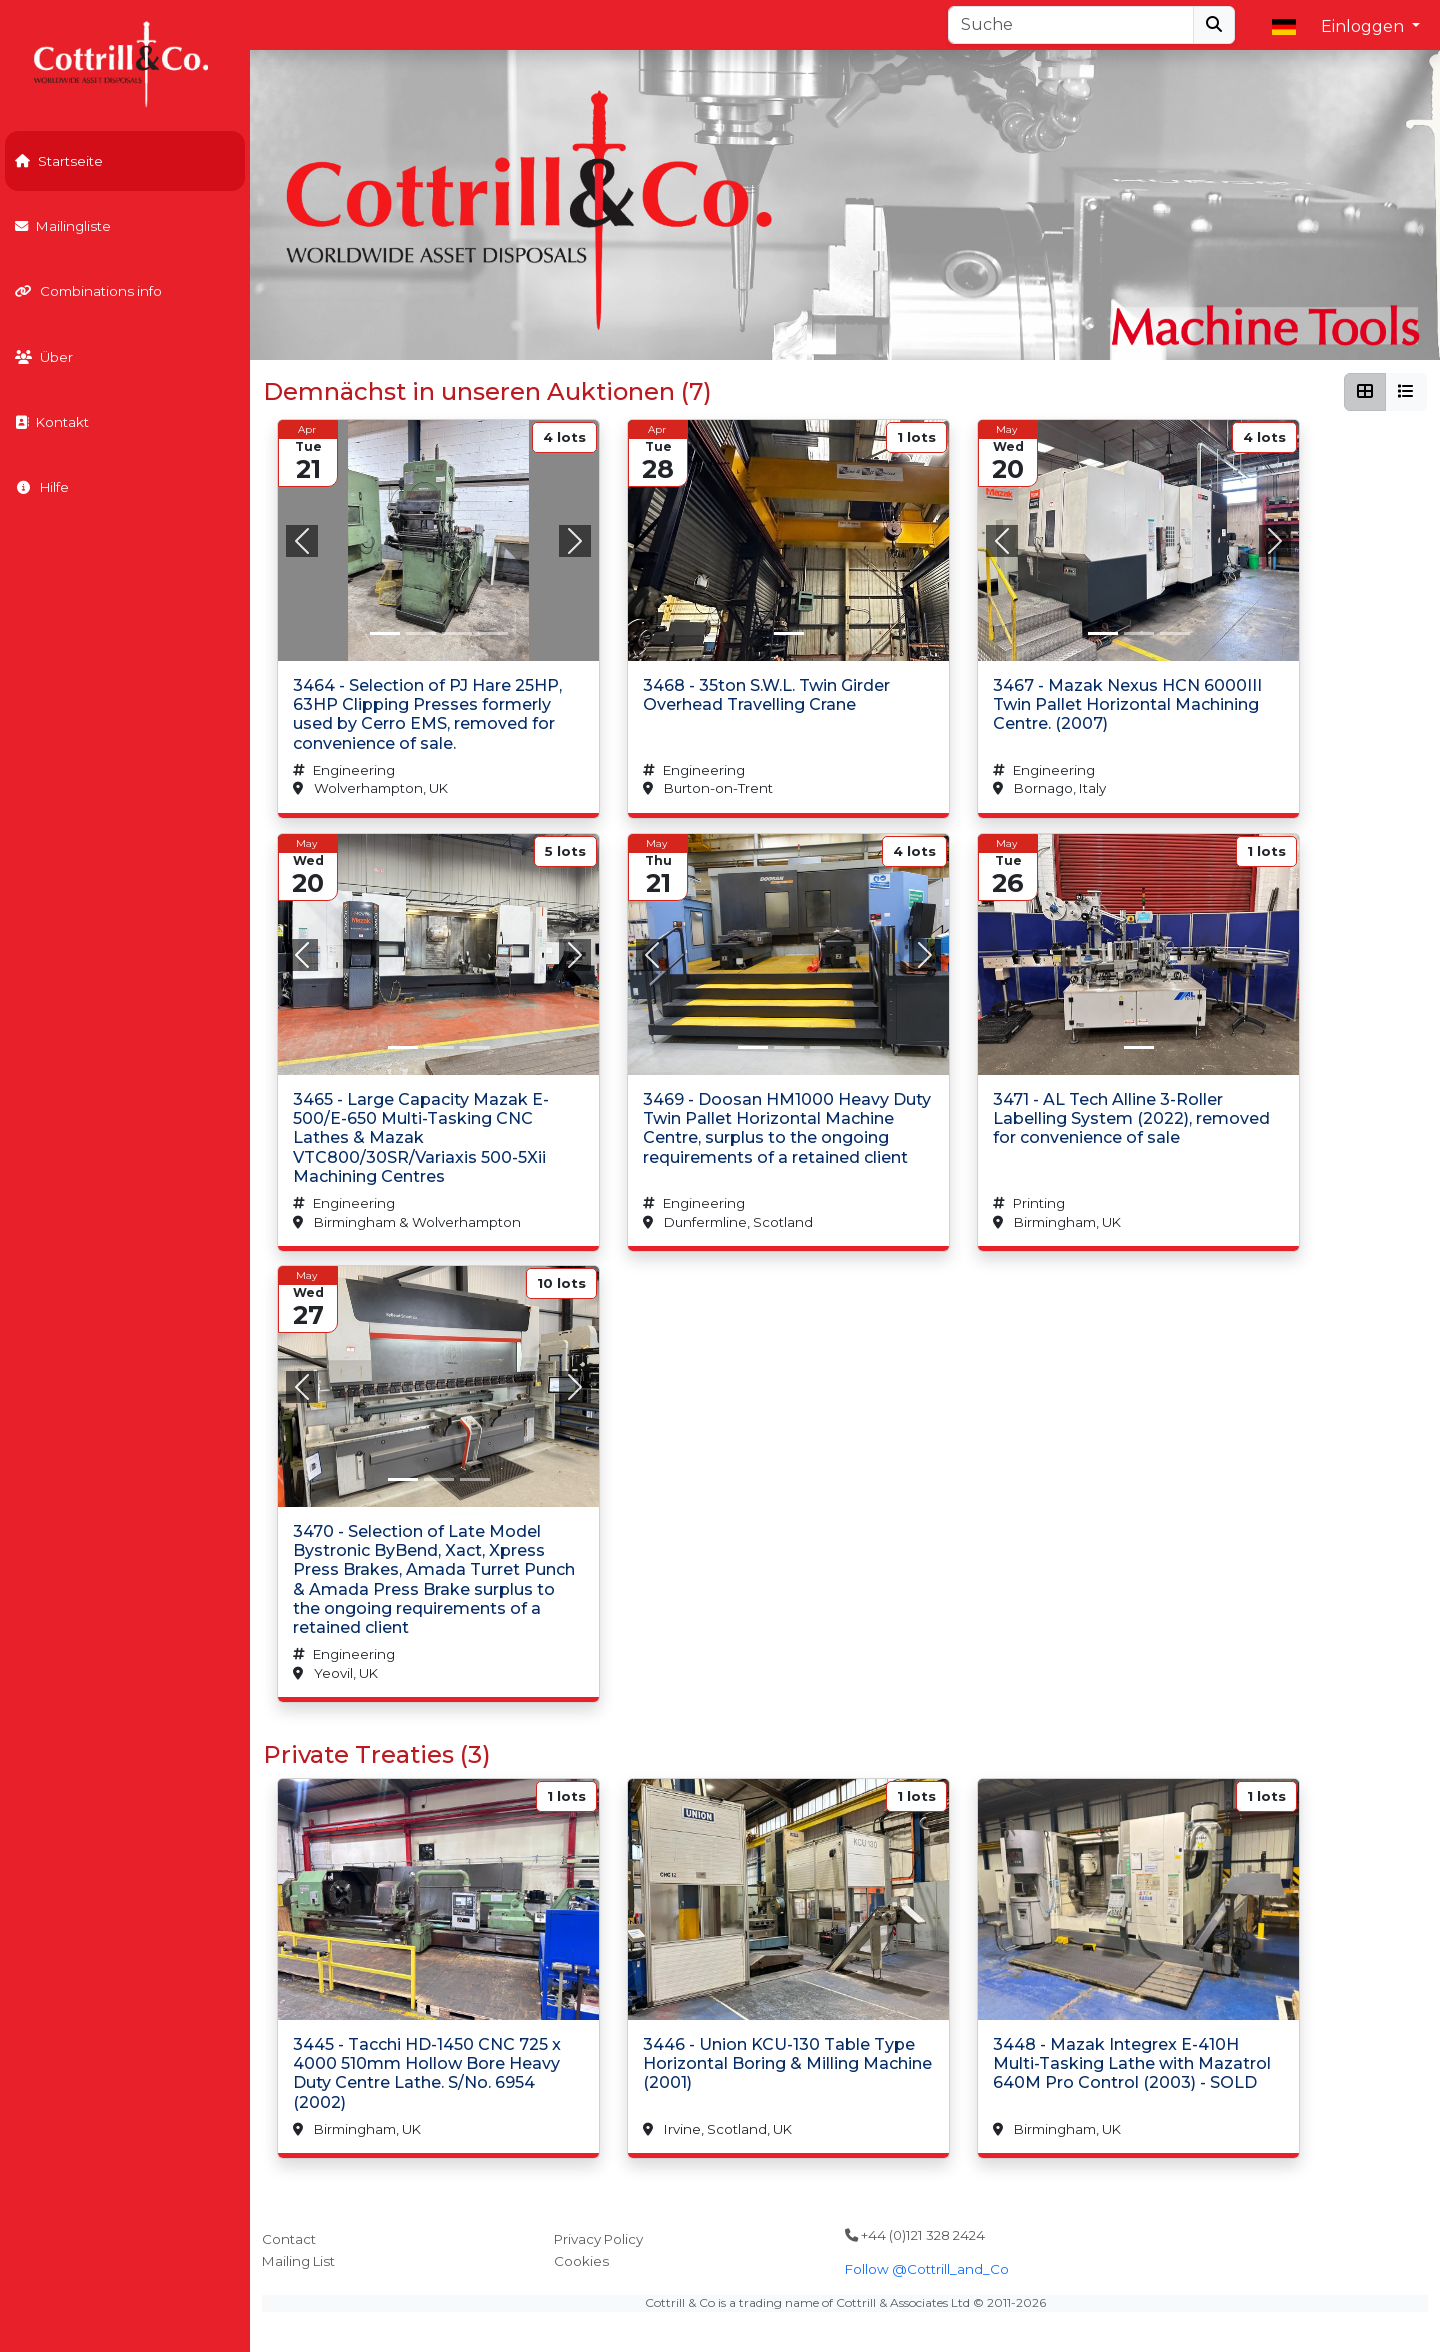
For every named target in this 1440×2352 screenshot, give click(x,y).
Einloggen (1364, 26)
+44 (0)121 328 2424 (915, 2235)
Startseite (59, 161)
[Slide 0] (384, 633)
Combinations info (88, 291)
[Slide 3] (492, 633)
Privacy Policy (598, 2239)
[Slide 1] (420, 633)
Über (44, 357)
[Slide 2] (456, 633)
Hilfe (42, 487)
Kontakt (52, 422)
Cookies (581, 2261)
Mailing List (298, 2261)
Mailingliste (63, 226)
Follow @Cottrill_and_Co (927, 2269)
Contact (289, 2239)
